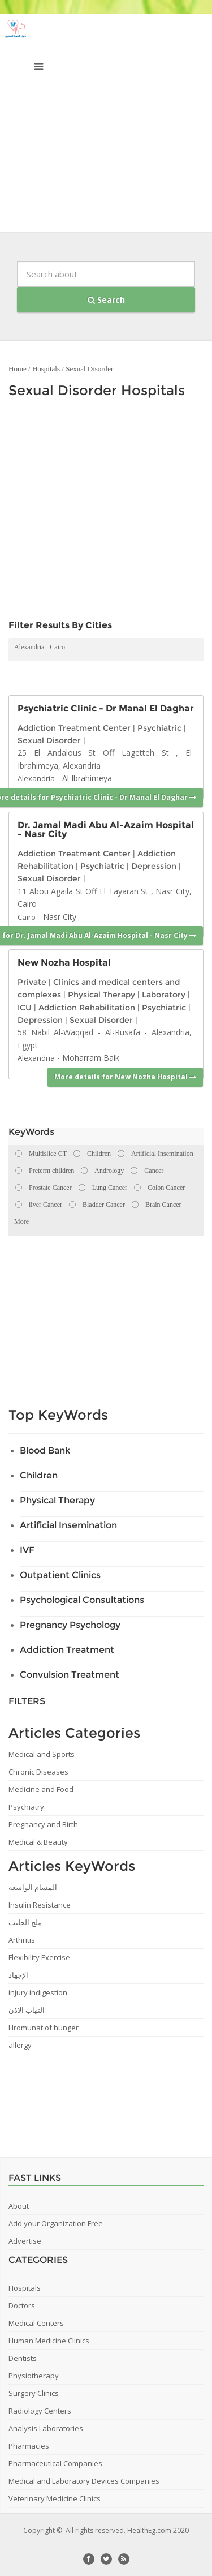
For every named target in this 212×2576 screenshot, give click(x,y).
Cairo (57, 647)
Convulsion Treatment (69, 1674)
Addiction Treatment (67, 1649)
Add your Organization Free (55, 2223)
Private (32, 982)
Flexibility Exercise (39, 1957)
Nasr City (59, 916)
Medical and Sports (41, 1754)
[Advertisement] (106, 126)
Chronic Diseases (38, 1772)
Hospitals (46, 369)
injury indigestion (37, 1992)
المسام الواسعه (32, 1887)
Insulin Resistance (39, 1905)
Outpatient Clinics (60, 1575)
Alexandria (29, 647)
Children (39, 1475)
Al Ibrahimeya (87, 778)
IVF (27, 1550)
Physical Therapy (101, 994)
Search (106, 299)
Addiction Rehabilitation (86, 1007)
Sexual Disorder (89, 369)
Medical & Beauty (38, 1842)
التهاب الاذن (26, 2010)
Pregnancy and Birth (43, 1824)
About (18, 2206)
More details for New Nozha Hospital (125, 1077)
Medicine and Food (40, 1789)
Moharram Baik (90, 1057)
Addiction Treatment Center (74, 728)
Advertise (24, 2241)
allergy (20, 2045)
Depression (153, 866)
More (21, 1221)
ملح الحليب (25, 1922)
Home (17, 369)
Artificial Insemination (68, 1525)
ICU (25, 1007)
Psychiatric (159, 728)
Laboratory (163, 994)
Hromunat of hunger (43, 2027)
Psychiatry (26, 1807)
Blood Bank (45, 1450)
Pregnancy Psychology (70, 1624)
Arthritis (21, 1940)
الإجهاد (18, 1975)
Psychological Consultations (82, 1600)
